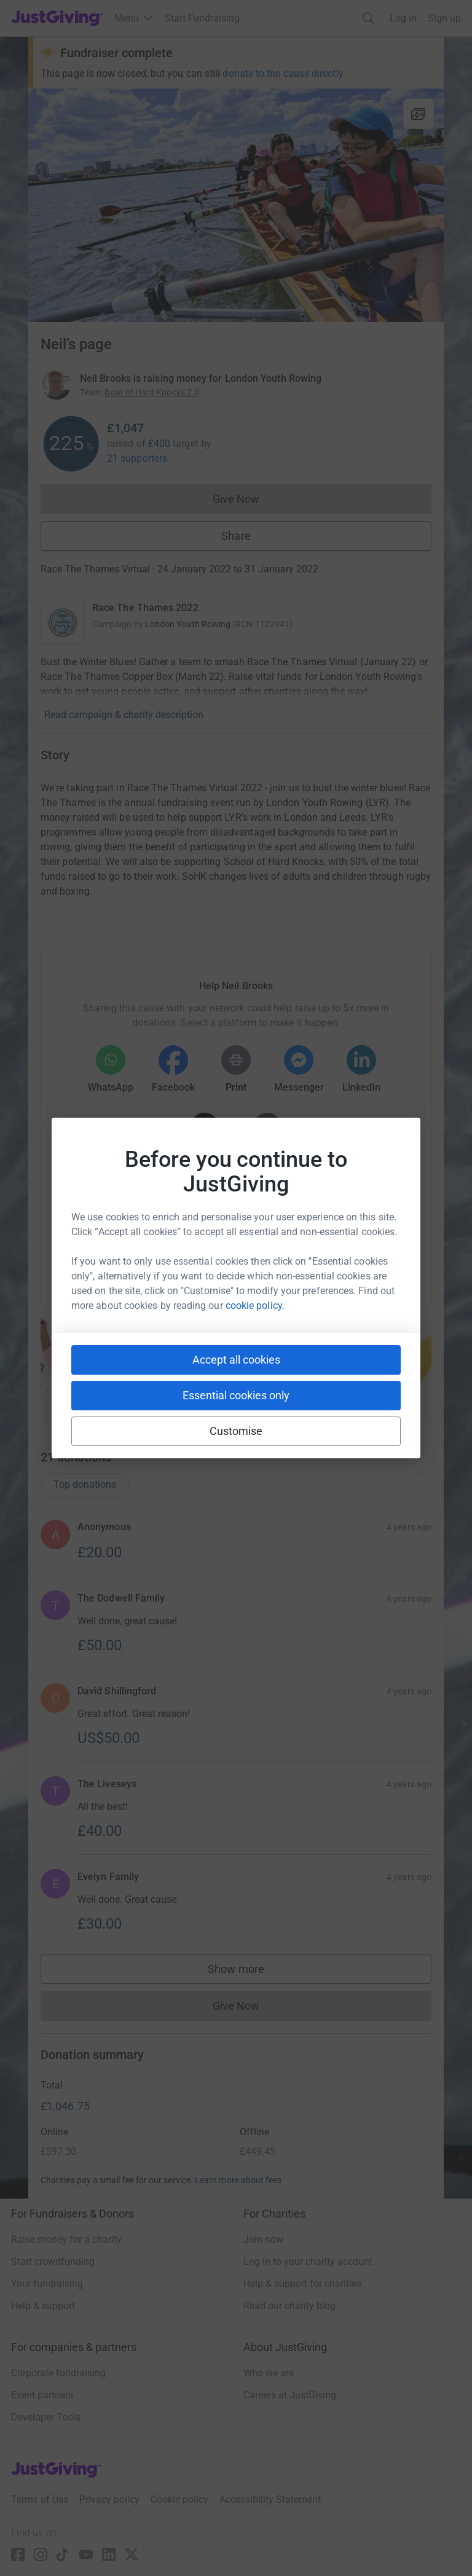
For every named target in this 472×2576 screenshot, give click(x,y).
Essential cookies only (236, 1395)
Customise (236, 1430)
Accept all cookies (236, 1359)
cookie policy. (255, 1305)
